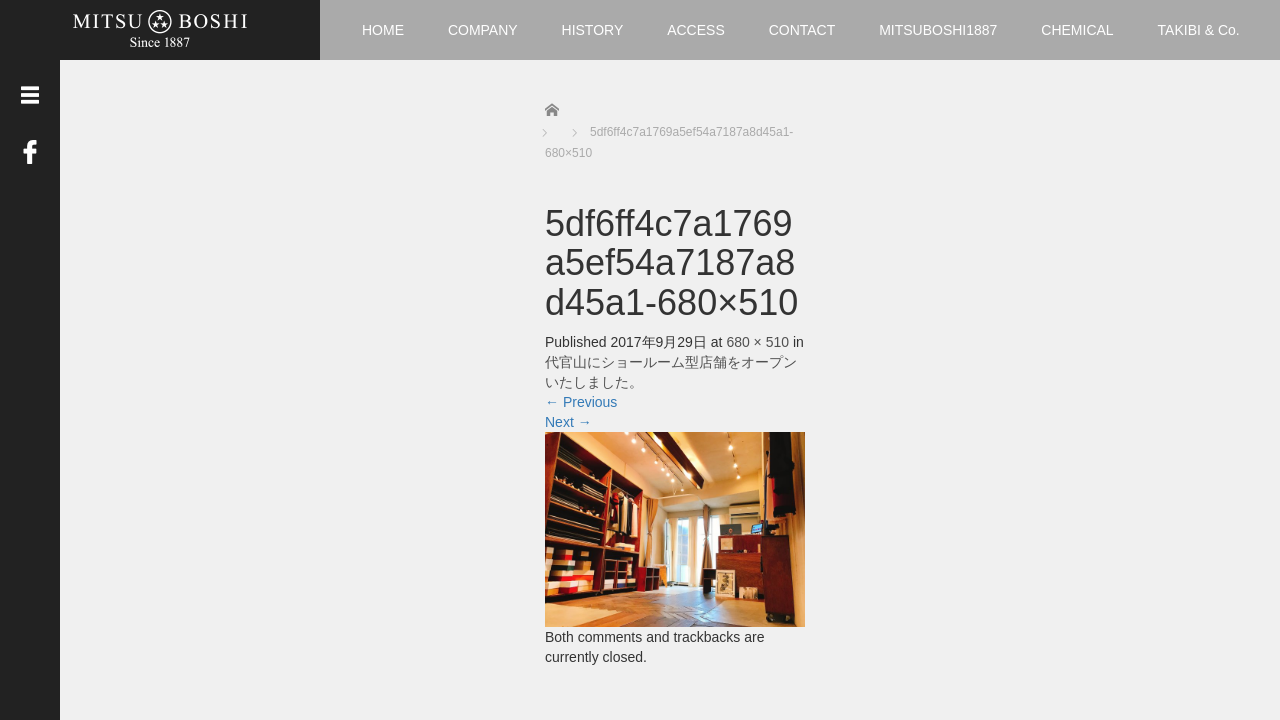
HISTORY (593, 30)
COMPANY (483, 30)
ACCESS (696, 30)
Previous (581, 402)
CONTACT (802, 30)
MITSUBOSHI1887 (938, 30)
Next (568, 422)
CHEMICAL (1077, 30)
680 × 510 (757, 342)
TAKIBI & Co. (1199, 30)
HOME (383, 30)
